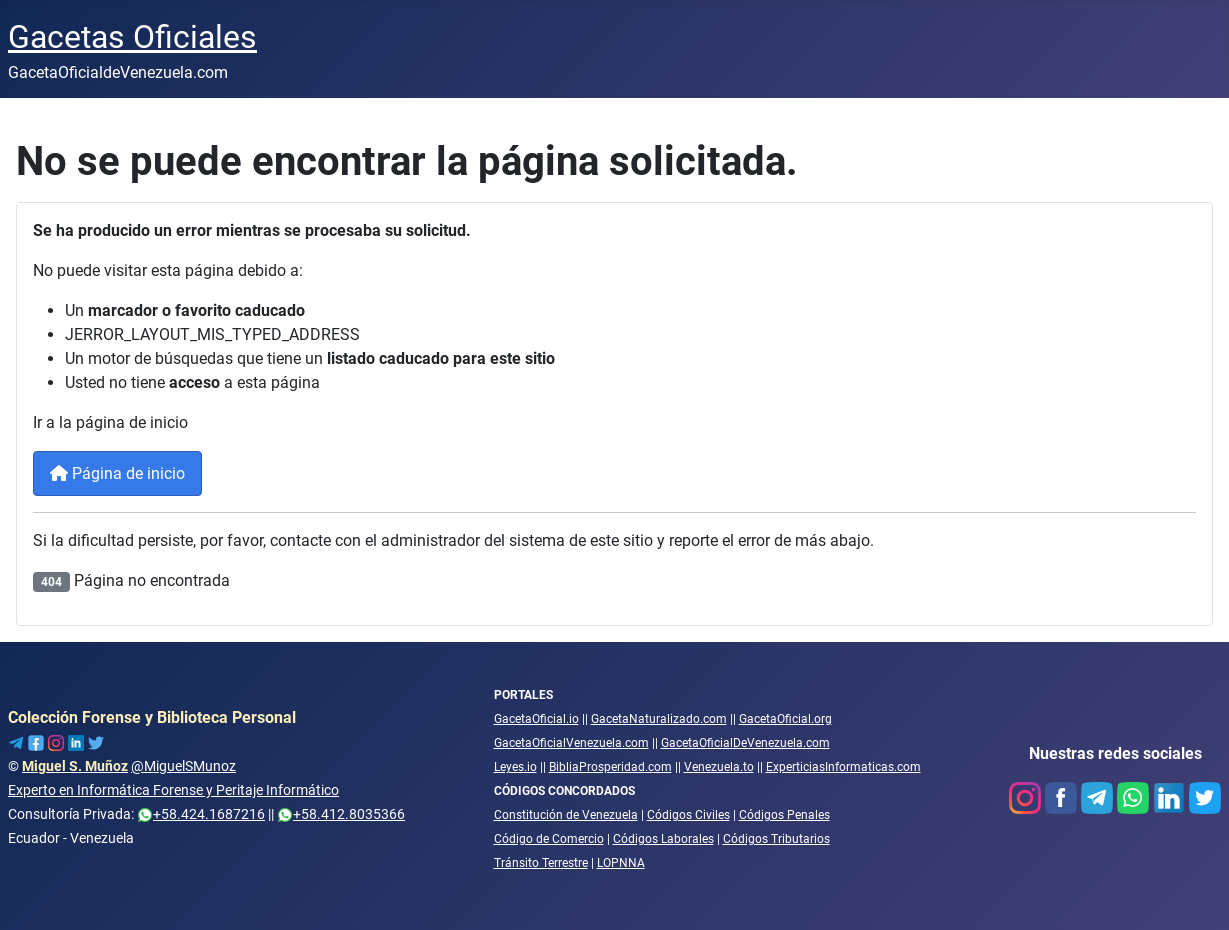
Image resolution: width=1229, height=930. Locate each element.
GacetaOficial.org (785, 719)
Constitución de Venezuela (566, 815)
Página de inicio (117, 473)
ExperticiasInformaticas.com (843, 767)
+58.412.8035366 (341, 814)
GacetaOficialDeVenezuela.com (745, 743)
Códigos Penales (784, 815)
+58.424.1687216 (201, 814)
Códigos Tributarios (776, 839)
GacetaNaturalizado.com (659, 719)
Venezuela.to (719, 767)
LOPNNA (621, 863)
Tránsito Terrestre (541, 863)
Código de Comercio (549, 839)
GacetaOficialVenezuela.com (571, 743)
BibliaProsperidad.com (610, 767)
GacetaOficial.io (536, 719)
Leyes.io (515, 767)
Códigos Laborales (663, 839)
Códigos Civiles (688, 815)
